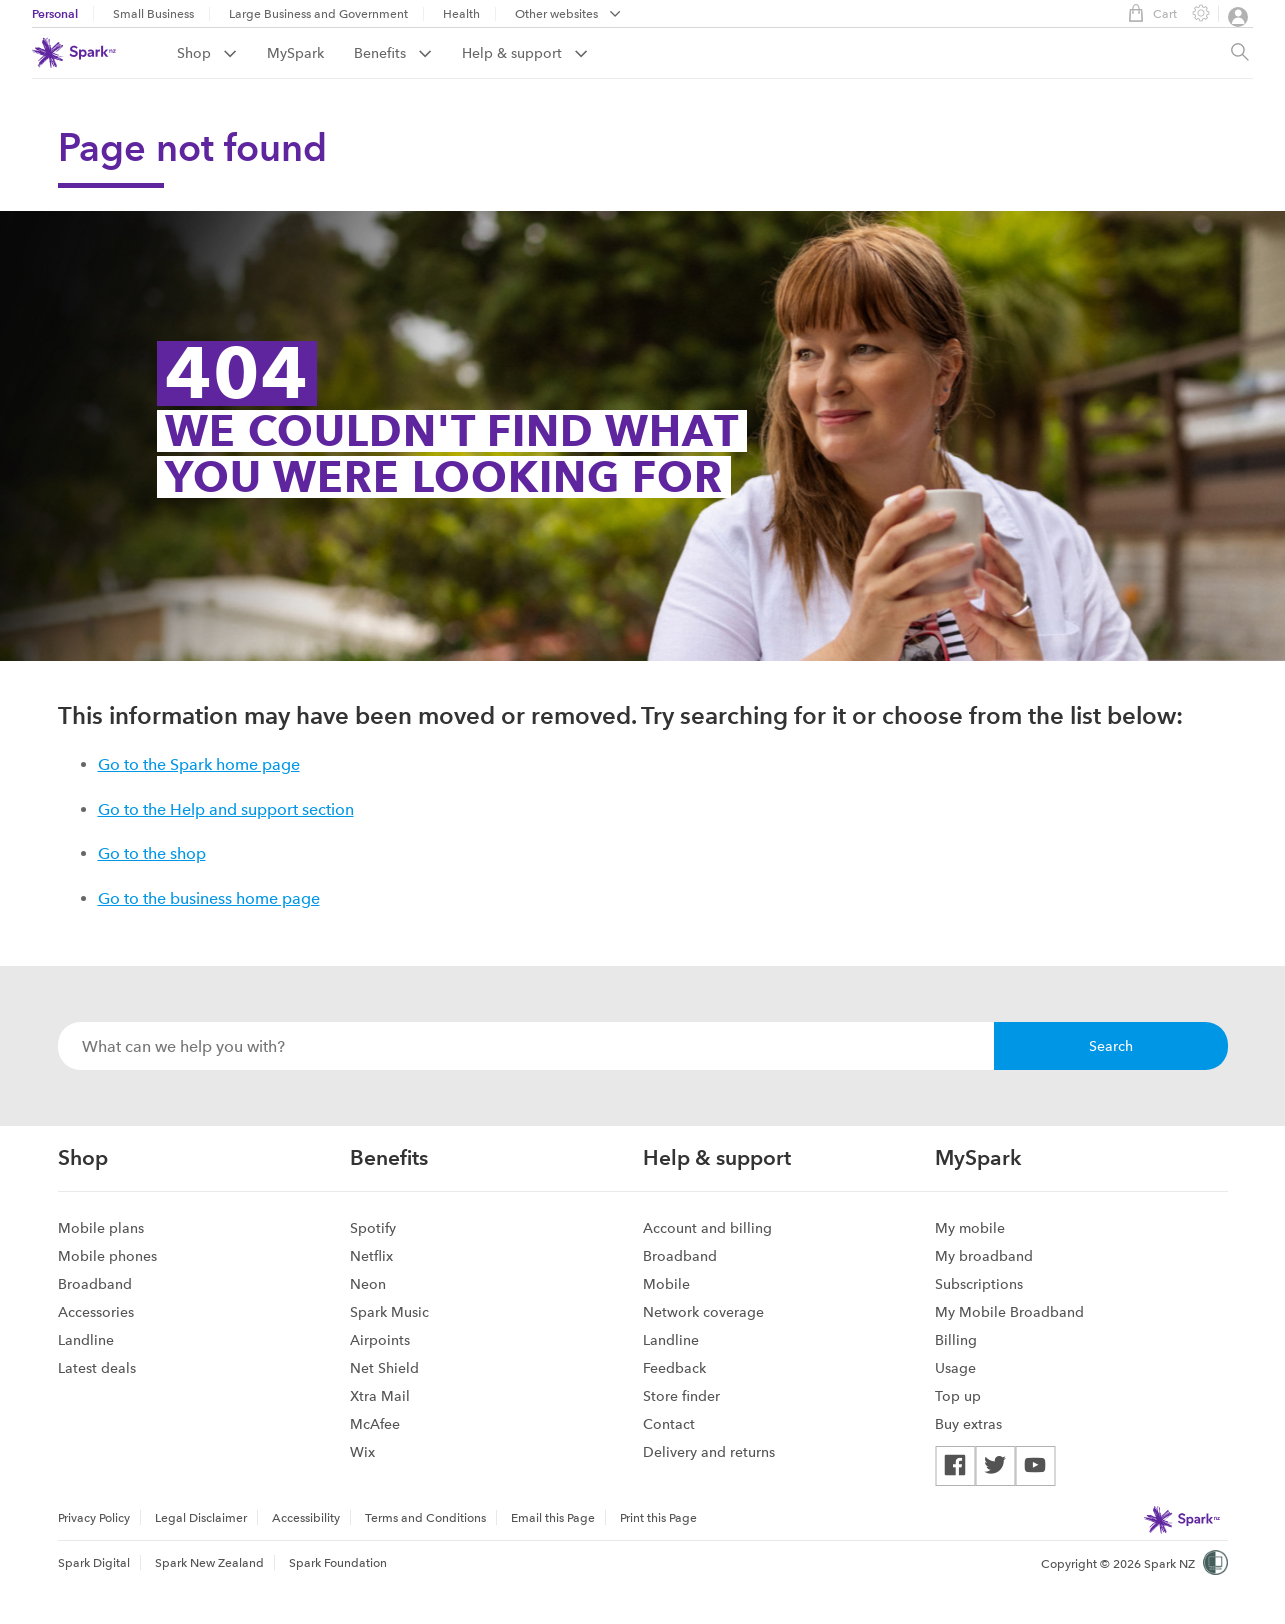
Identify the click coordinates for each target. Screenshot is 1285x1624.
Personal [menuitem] (55, 13)
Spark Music (389, 1312)
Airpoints (380, 1340)
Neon (368, 1284)
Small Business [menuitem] (153, 14)
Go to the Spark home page (199, 764)
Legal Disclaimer (201, 1518)
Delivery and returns (709, 1452)
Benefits (393, 53)
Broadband (95, 1284)
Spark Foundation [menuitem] (338, 1563)
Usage (955, 1368)
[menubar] (568, 15)
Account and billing (707, 1228)
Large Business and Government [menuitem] (318, 14)
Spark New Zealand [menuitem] (209, 1563)
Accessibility (306, 1518)
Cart (1147, 13)
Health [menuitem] (461, 14)
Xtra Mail (380, 1396)
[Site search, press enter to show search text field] (1240, 53)
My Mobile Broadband (1009, 1312)
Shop (207, 53)
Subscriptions (979, 1284)
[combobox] (526, 1046)
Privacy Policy (94, 1518)
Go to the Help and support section (226, 809)
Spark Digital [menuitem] (94, 1563)
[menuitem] (222, 53)
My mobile (970, 1228)
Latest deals (97, 1368)
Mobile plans (101, 1228)
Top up (958, 1396)
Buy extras (968, 1424)
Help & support (525, 53)
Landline (86, 1340)
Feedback (674, 1368)
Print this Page (658, 1518)
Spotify (373, 1228)
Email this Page (553, 1518)
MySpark (295, 53)
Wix (362, 1452)
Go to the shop (152, 853)
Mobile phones (107, 1256)
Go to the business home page (209, 898)
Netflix (371, 1256)
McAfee (375, 1424)
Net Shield (384, 1368)
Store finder (681, 1396)
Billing (956, 1340)
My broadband (984, 1256)
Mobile (666, 1284)
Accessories (96, 1312)
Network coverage (703, 1312)
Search (1111, 1046)
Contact (669, 1424)
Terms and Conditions (425, 1518)
